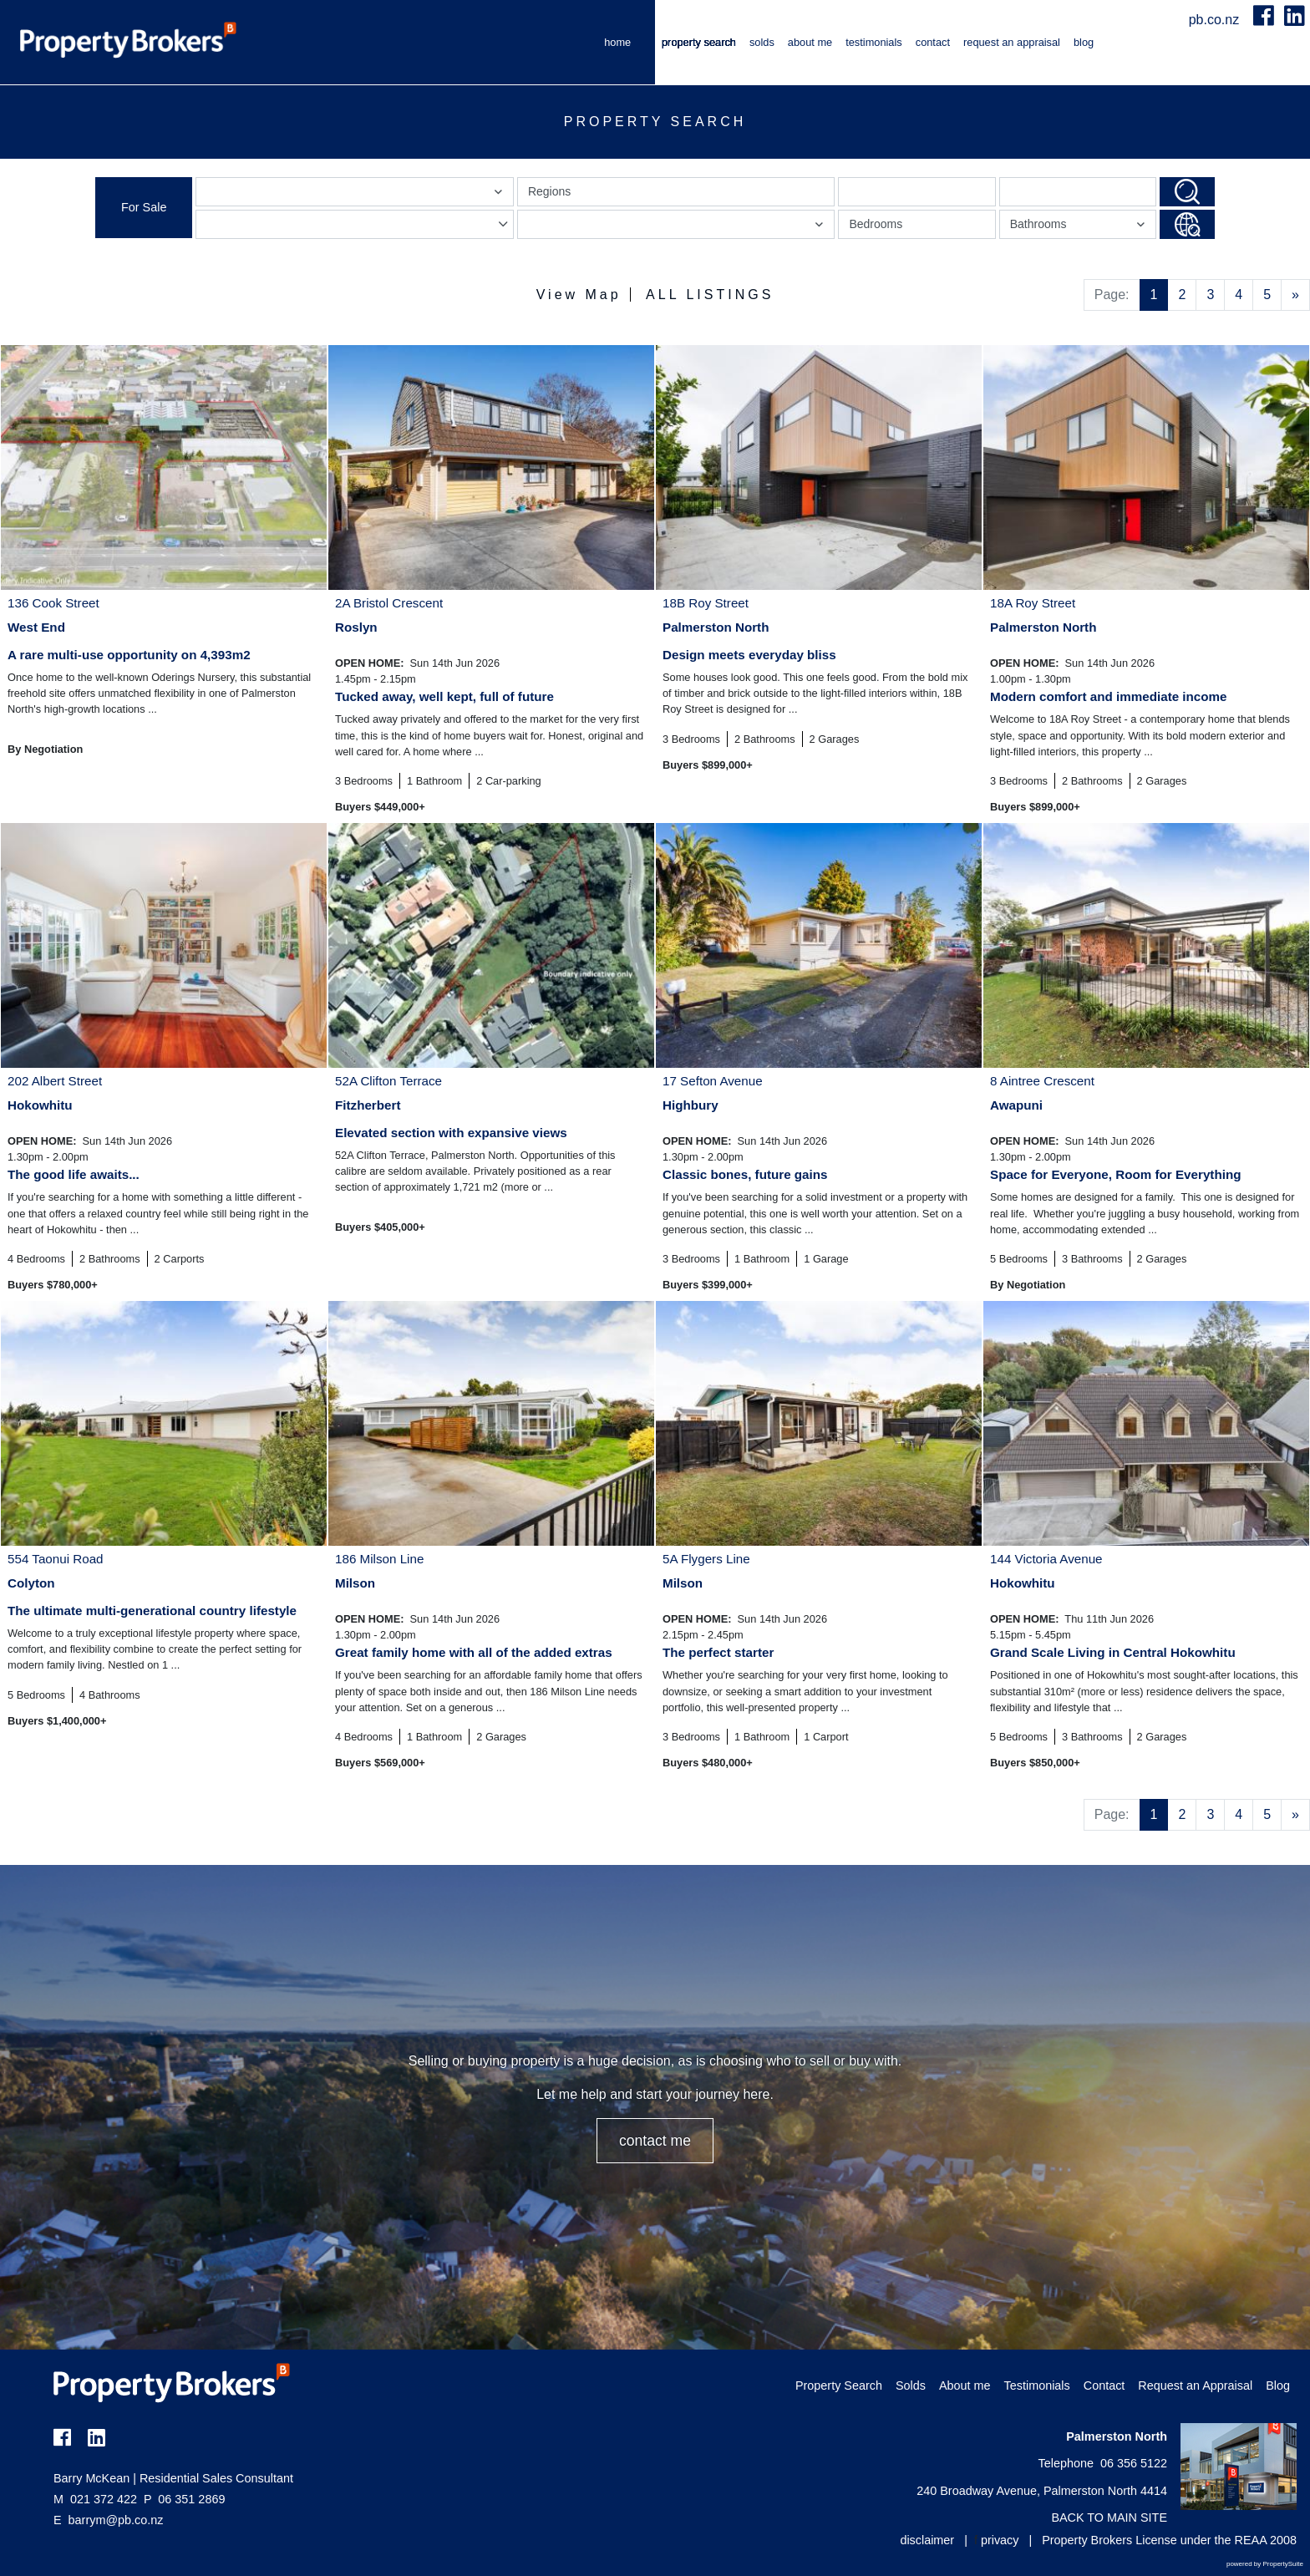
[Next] (1295, 295)
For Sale (143, 207)
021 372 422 (95, 2499)
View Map (579, 294)
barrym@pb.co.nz (116, 2520)
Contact (933, 42)
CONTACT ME (655, 2140)
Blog (1084, 42)
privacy (1000, 2540)
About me (810, 42)
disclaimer (927, 2540)
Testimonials (873, 42)
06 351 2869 (184, 2499)
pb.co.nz (1216, 20)
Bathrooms (1080, 227)
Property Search (699, 42)
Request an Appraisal (1011, 42)
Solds (761, 42)
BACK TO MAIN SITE (1109, 2517)
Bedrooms (875, 224)
